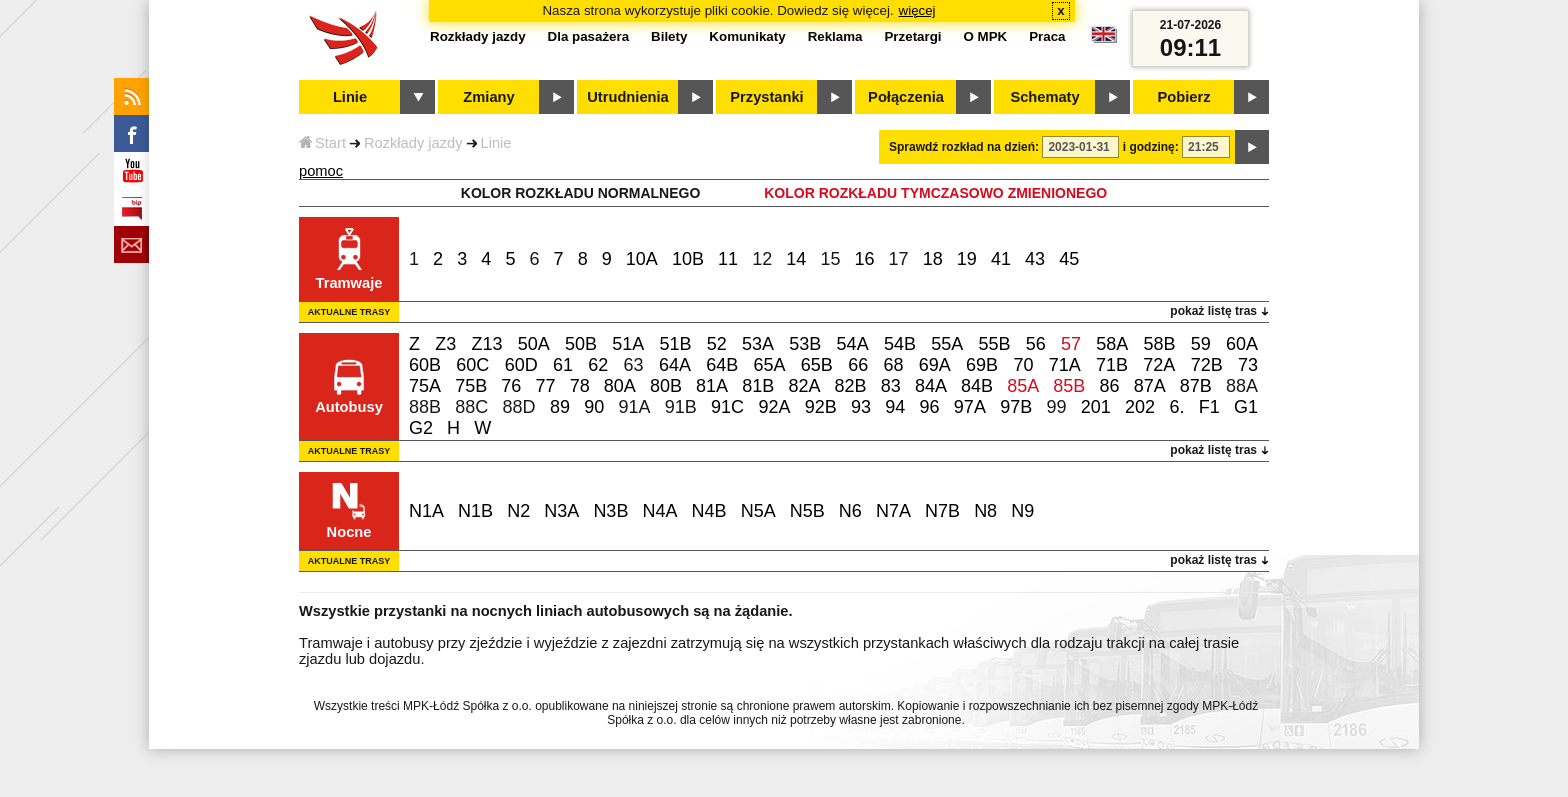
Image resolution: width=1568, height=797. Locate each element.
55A (947, 344)
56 (1036, 344)
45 (1069, 259)
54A (853, 344)
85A (1023, 386)
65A (770, 365)
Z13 (486, 344)
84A (931, 386)
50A (534, 344)
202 (1140, 407)
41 (1001, 259)
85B (1069, 386)
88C (471, 407)
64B (722, 365)
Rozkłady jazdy (413, 143)
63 (634, 365)
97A (970, 407)
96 (930, 407)
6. (1176, 407)
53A (758, 344)
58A (1112, 344)
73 (1248, 365)
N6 (850, 511)
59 (1201, 344)
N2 (518, 511)
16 (865, 259)
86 (1110, 386)
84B (977, 386)
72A (1159, 365)
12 (762, 259)
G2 (421, 428)
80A (620, 386)
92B (821, 407)
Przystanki (766, 97)
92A (774, 407)
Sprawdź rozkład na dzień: (964, 147)
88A (1242, 386)
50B (581, 344)
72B (1207, 365)
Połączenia (906, 97)
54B (900, 344)
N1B (475, 511)
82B (851, 386)
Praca (1047, 36)
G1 (1246, 407)
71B (1112, 365)
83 (891, 386)
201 (1096, 407)
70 (1023, 365)
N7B (942, 511)
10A (642, 259)
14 (796, 259)
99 (1056, 407)
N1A (426, 511)
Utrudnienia (627, 97)
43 (1035, 259)
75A (425, 386)
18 (933, 259)
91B (681, 407)
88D (519, 407)
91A (634, 407)
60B (425, 365)
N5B (807, 511)
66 (858, 365)
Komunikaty (747, 36)
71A (1065, 365)
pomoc (321, 171)
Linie (496, 143)
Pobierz (1184, 97)
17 (899, 259)
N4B (709, 511)
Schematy (1044, 97)
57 (1071, 344)
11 (728, 259)
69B (982, 365)
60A (1242, 344)
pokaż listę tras (1213, 311)
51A (628, 344)
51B (676, 344)
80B (666, 386)
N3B (610, 511)
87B (1196, 386)
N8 (985, 511)
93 (861, 407)
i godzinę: (1151, 147)
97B (1016, 407)
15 (830, 259)
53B (805, 344)
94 (895, 407)
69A (935, 365)
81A (712, 386)
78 (580, 386)
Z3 (445, 344)
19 (967, 259)
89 (560, 407)
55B (994, 344)
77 (545, 386)
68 (893, 365)
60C (472, 365)
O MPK (986, 36)
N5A (758, 511)
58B (1159, 344)
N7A (893, 511)
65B (817, 365)
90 (594, 407)
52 (717, 344)
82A (804, 386)
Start (322, 143)
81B (758, 386)
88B (425, 407)
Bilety (669, 36)
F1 (1209, 407)
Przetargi (912, 36)
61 (563, 365)
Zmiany (488, 97)
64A (675, 365)
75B (471, 386)
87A (1150, 386)
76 (511, 386)
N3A (561, 511)
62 (598, 365)
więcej (917, 10)
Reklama (835, 36)
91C (727, 407)
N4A (659, 511)
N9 (1022, 511)
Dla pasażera (589, 36)
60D (521, 365)
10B (688, 259)
